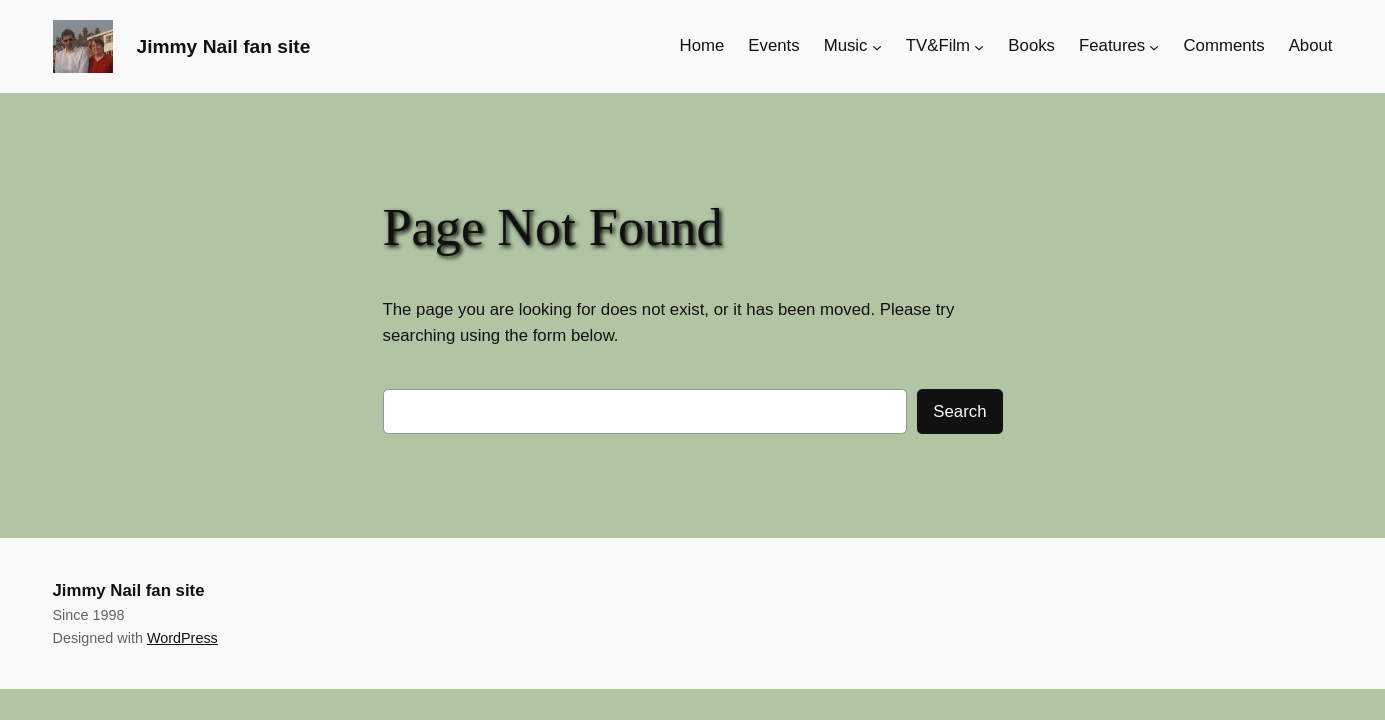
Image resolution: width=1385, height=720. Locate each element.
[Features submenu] (1154, 46)
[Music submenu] (877, 46)
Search (959, 411)
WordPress (182, 638)
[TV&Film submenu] (979, 46)
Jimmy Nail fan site (224, 46)
